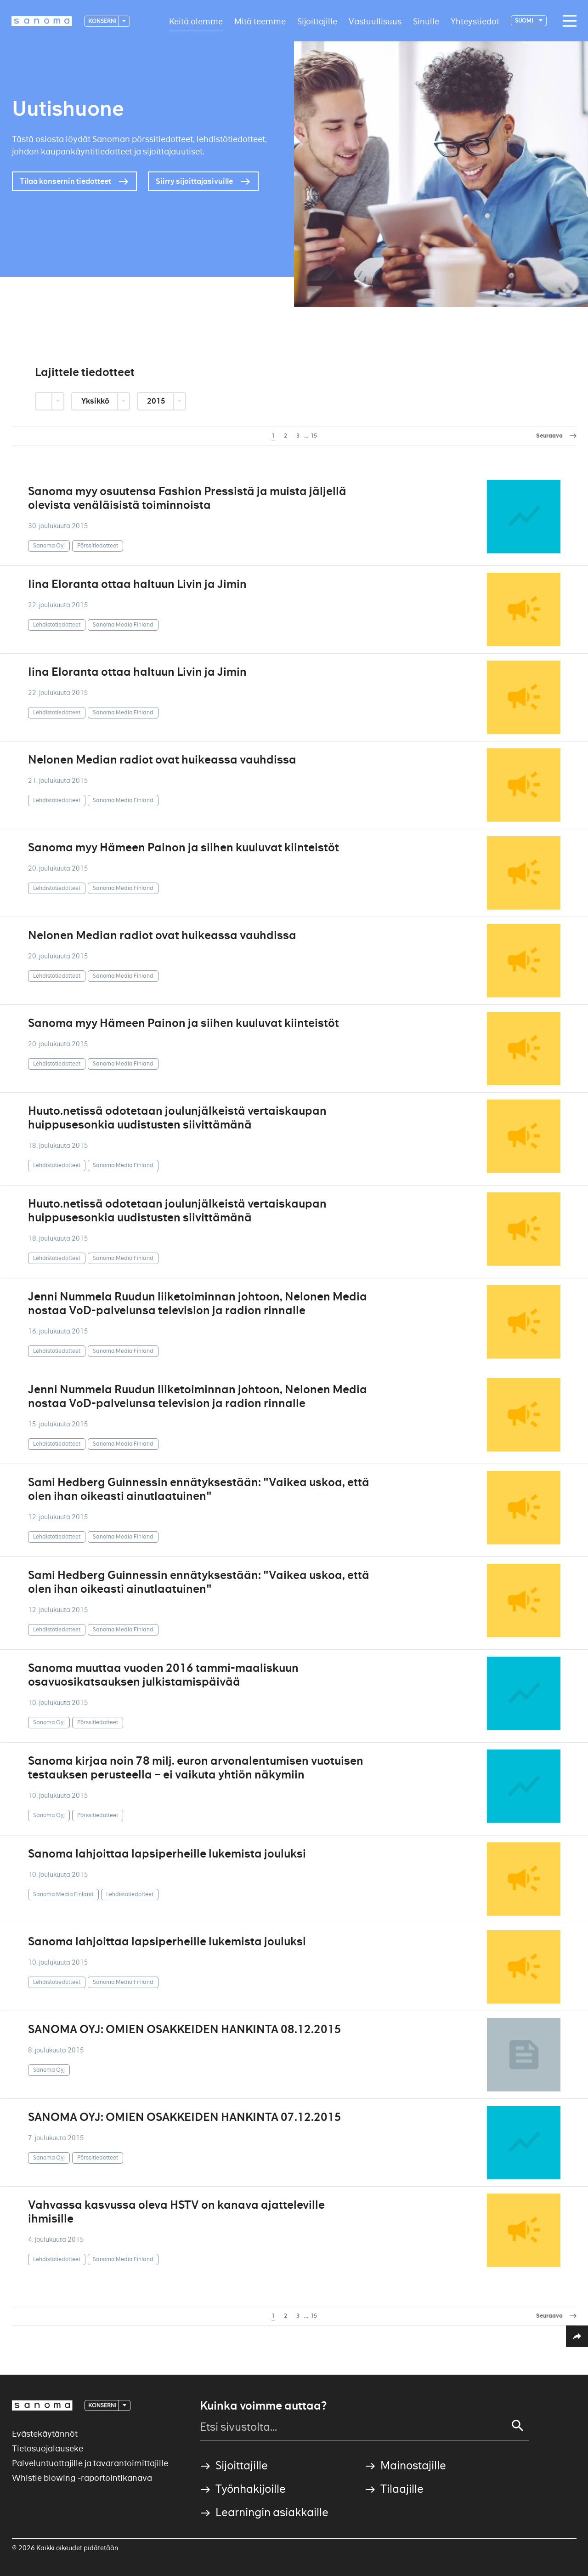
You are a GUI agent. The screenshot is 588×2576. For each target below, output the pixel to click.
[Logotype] (41, 21)
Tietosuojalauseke (47, 2448)
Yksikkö (96, 401)
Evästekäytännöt (45, 2433)
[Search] (517, 2425)
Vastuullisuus (375, 21)
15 (314, 435)
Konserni (102, 20)
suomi (524, 20)
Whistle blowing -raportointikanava (82, 2478)
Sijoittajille (317, 21)
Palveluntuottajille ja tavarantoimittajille (90, 2463)
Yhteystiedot (475, 21)
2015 (157, 401)
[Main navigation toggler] (567, 21)
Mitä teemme (260, 21)
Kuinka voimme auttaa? (263, 2406)
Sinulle (426, 21)
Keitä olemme (196, 21)
